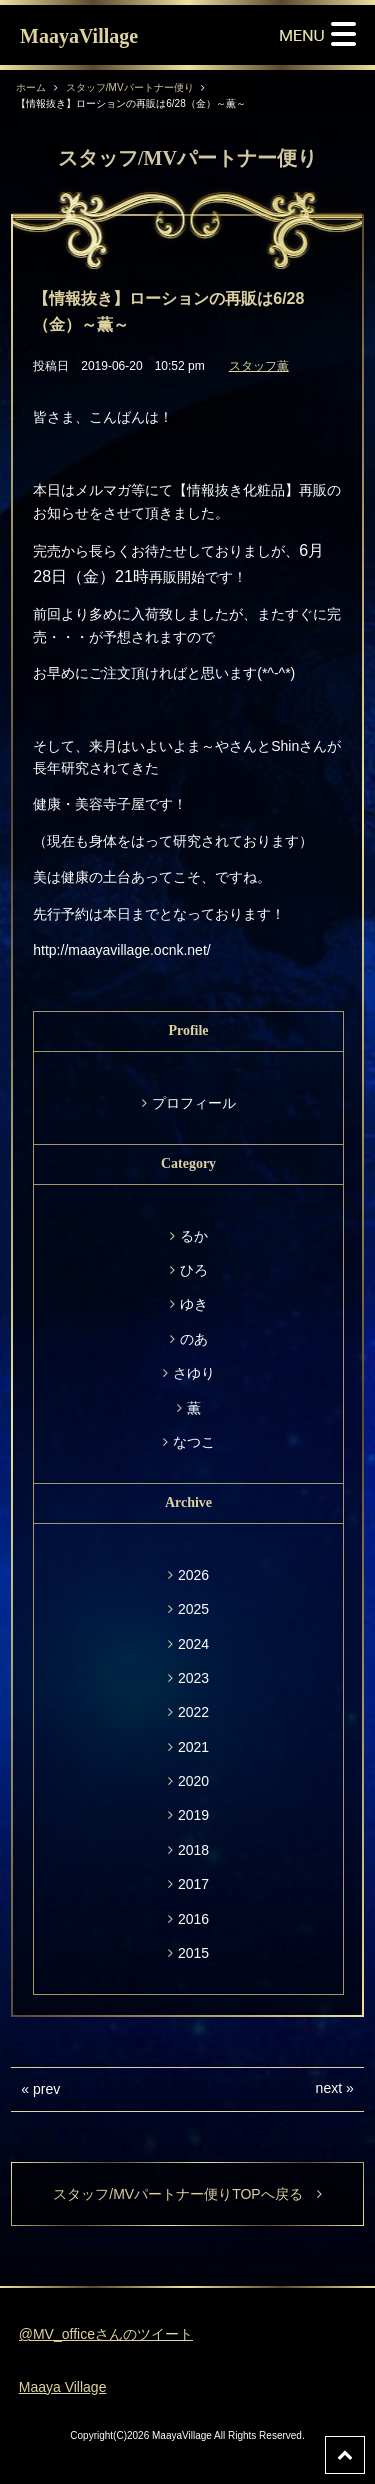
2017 (193, 1884)
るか (194, 1236)
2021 (193, 1747)
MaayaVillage (79, 36)
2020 (193, 1781)
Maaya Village (63, 2387)
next (329, 2088)
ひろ (194, 1270)
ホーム (31, 87)
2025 (193, 1609)
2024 (193, 1644)
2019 (193, 1815)
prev (46, 2089)
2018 (193, 1850)
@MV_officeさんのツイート (106, 2334)
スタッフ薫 (259, 366)
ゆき (194, 1304)
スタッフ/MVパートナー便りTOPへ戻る (187, 2194)
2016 (193, 1919)
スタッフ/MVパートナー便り (130, 87)
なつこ (194, 1442)
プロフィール (194, 1103)
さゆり (194, 1373)
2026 (193, 1575)
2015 (193, 1953)
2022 (193, 1712)
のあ (194, 1339)
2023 (193, 1678)
